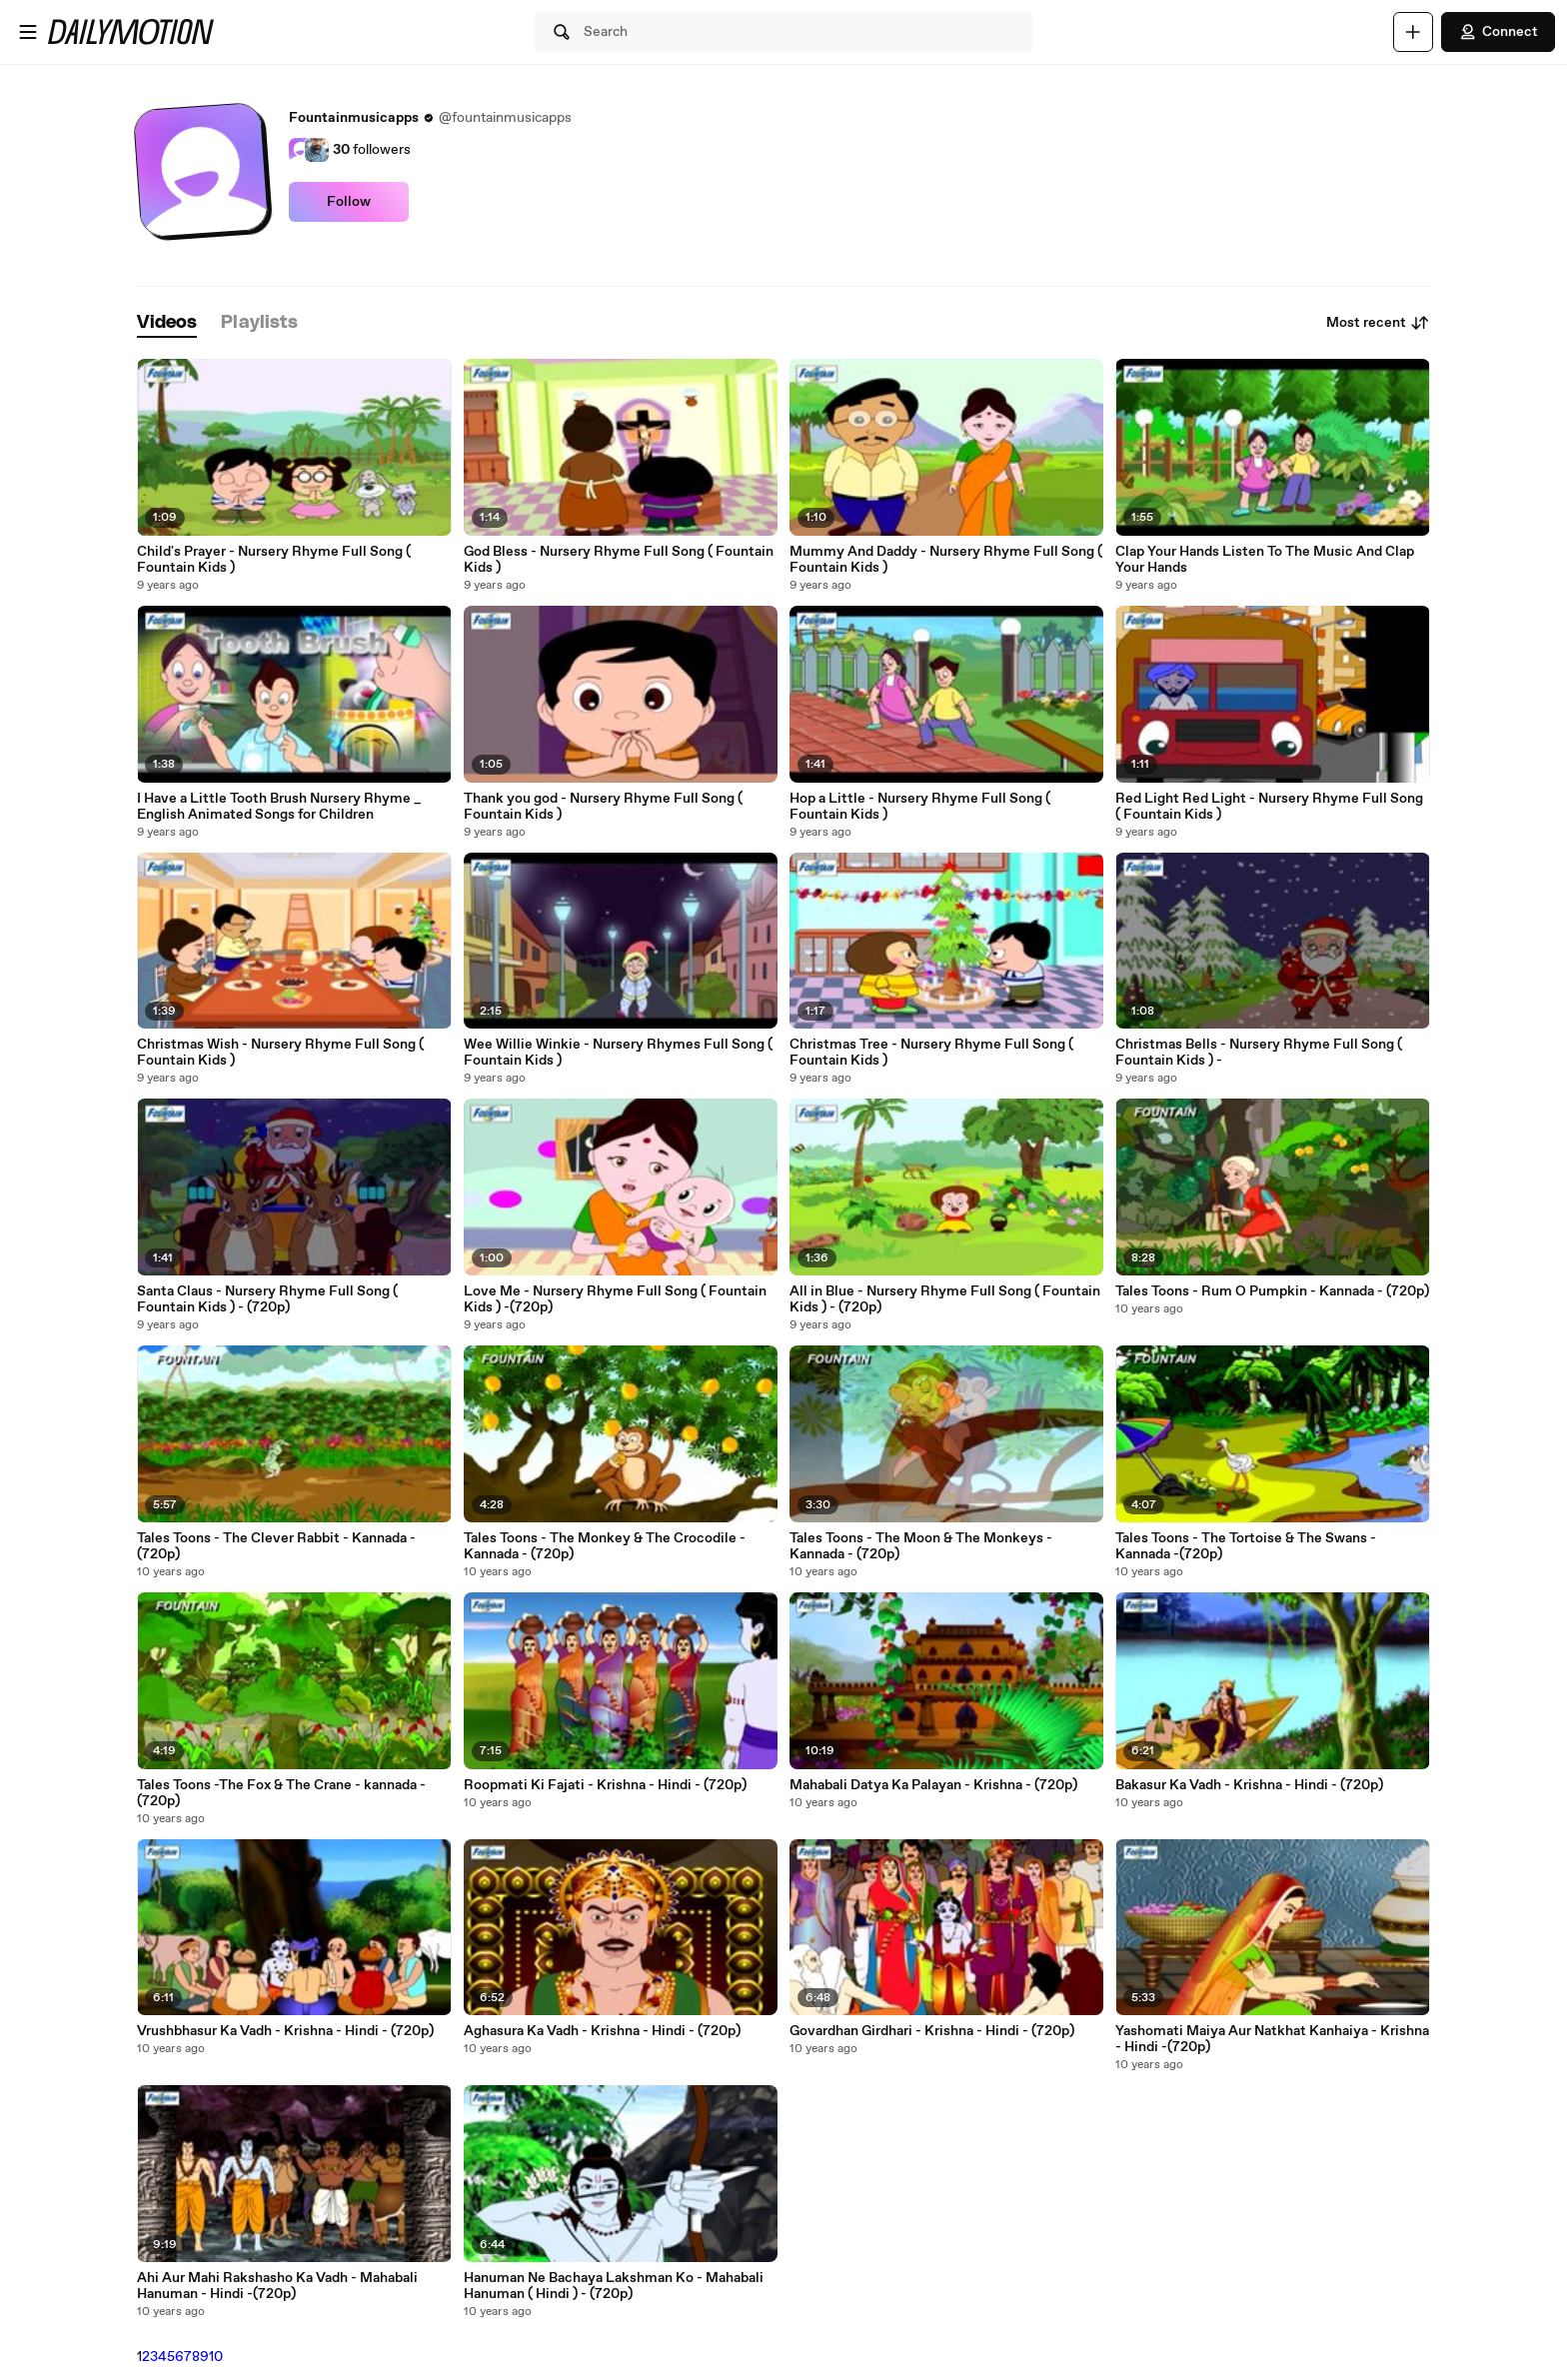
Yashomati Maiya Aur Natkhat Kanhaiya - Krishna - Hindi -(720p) (1272, 2039)
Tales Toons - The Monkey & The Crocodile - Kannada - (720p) (605, 1546)
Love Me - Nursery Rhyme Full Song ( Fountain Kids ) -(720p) (615, 1299)
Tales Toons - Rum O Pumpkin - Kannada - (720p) (1272, 1291)
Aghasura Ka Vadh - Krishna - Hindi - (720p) (602, 2031)
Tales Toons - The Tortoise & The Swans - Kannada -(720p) (1245, 1546)
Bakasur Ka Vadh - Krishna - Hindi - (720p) (1249, 1785)
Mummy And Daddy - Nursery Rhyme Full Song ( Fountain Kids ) (945, 560)
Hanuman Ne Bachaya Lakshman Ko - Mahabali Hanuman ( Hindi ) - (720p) (614, 2286)
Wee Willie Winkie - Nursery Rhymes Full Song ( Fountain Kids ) (618, 1053)
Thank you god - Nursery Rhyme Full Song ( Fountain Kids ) (603, 807)
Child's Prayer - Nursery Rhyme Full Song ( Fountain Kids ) (274, 560)
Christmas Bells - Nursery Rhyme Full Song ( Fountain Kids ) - (1258, 1053)
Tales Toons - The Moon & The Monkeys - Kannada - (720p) (920, 1546)
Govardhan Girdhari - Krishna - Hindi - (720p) (931, 2031)
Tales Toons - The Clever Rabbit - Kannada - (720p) (276, 1546)
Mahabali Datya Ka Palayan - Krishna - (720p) (933, 1785)
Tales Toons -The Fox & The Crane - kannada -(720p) (281, 1793)
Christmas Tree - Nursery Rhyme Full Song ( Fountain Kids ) (931, 1053)
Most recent (1378, 323)
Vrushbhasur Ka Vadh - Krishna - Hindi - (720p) (285, 2031)
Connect (1498, 32)
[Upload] (1413, 32)
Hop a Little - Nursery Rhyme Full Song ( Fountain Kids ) (919, 807)
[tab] (167, 323)
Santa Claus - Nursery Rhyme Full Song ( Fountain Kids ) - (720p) (267, 1299)
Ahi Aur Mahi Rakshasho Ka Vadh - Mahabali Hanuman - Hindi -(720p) (277, 2286)
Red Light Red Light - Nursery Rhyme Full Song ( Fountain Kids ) (1269, 807)
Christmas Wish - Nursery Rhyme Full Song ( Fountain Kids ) (280, 1053)
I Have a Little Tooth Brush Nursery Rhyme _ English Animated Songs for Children (279, 807)
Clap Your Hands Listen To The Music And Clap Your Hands (1264, 560)
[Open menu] (28, 32)
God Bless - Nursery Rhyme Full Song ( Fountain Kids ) (619, 560)
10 (216, 2357)
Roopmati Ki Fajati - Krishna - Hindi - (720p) (605, 1785)
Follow (349, 202)
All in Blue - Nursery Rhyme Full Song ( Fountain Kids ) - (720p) (944, 1299)
